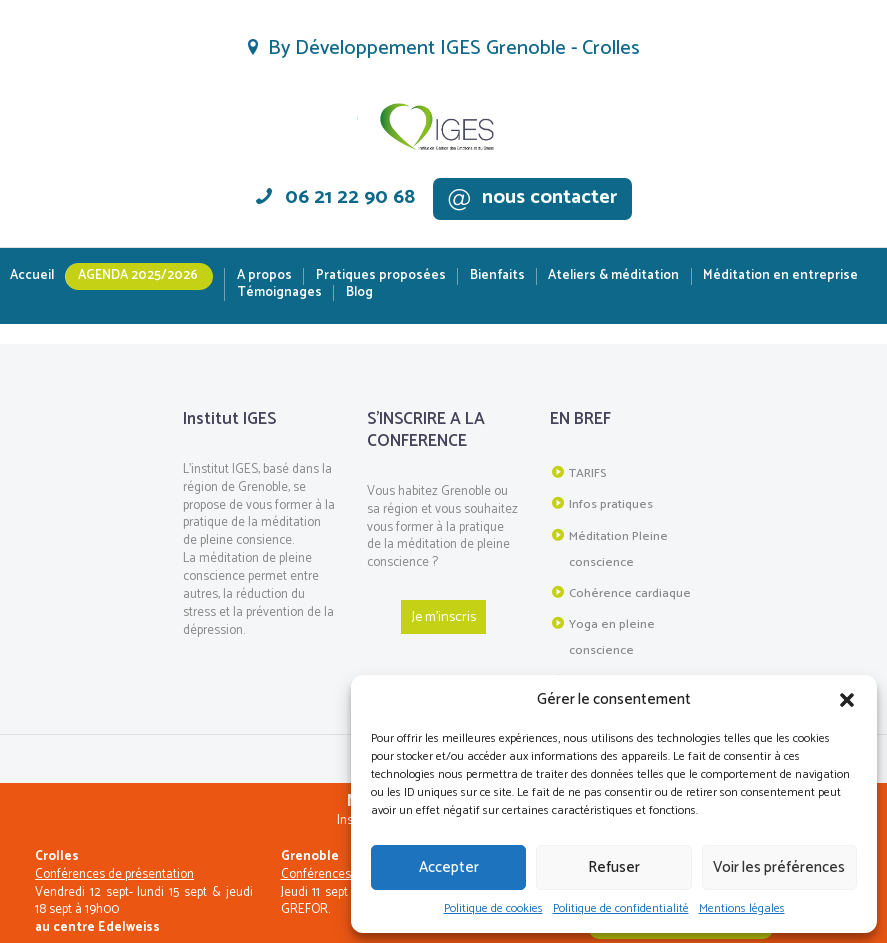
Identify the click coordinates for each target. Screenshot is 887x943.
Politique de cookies (493, 909)
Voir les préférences (779, 867)
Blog (359, 293)
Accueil (32, 276)
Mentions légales (742, 909)
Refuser (614, 867)
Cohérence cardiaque (626, 582)
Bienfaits (497, 276)
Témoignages (279, 293)
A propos (264, 276)
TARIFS (586, 472)
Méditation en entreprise (780, 276)
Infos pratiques (608, 501)
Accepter (449, 867)
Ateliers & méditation (613, 276)
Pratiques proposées (381, 276)
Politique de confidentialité (621, 909)
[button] (847, 700)
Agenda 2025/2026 (138, 275)
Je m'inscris (443, 615)
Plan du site (600, 663)
